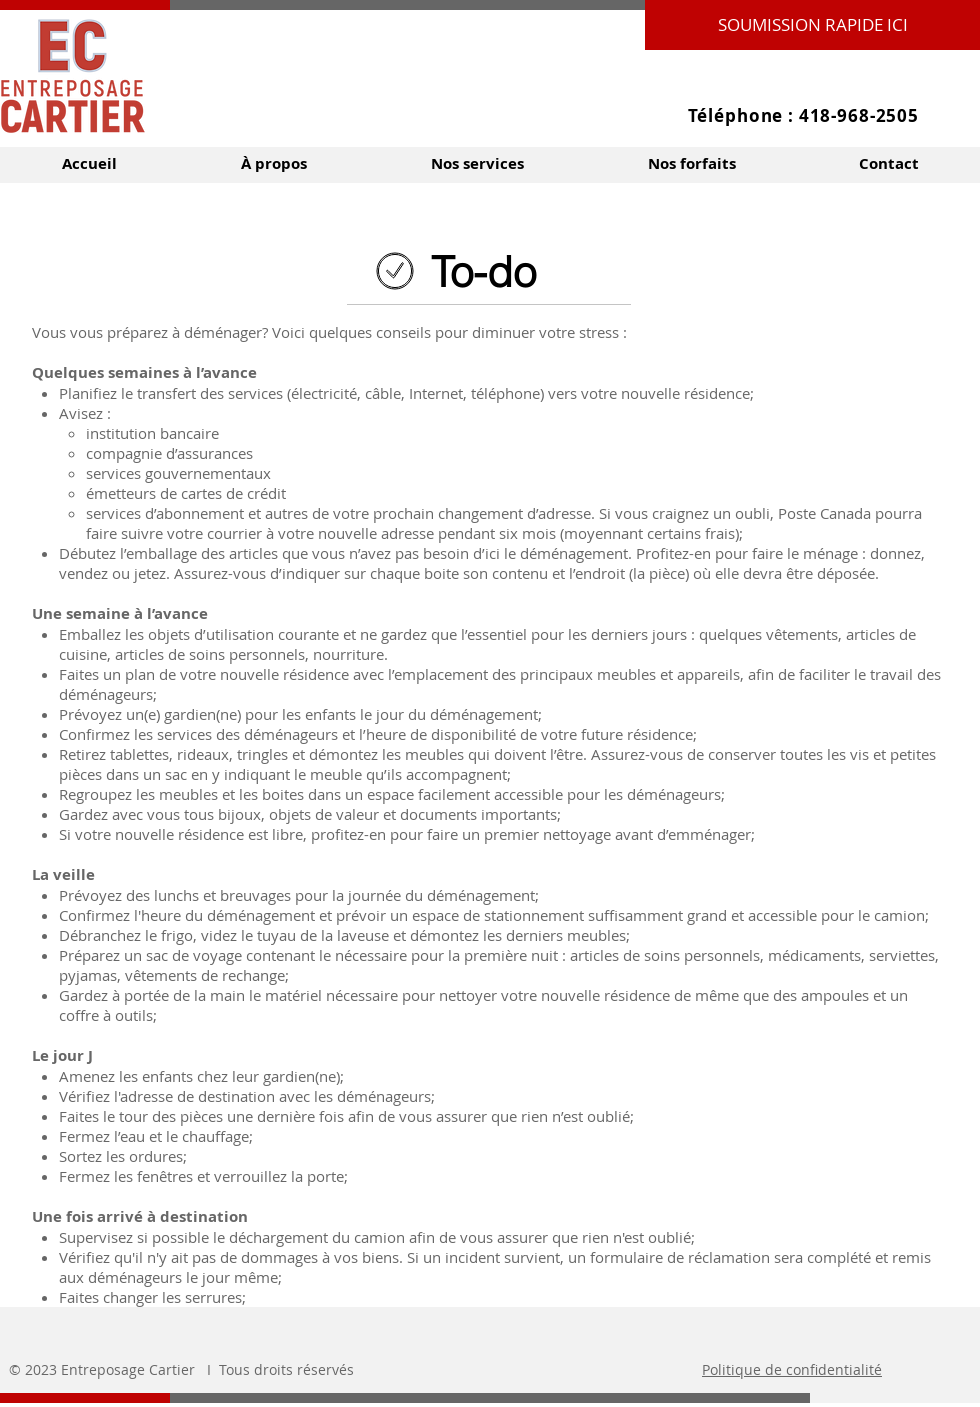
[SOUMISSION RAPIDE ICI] (812, 25)
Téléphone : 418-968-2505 (803, 115)
